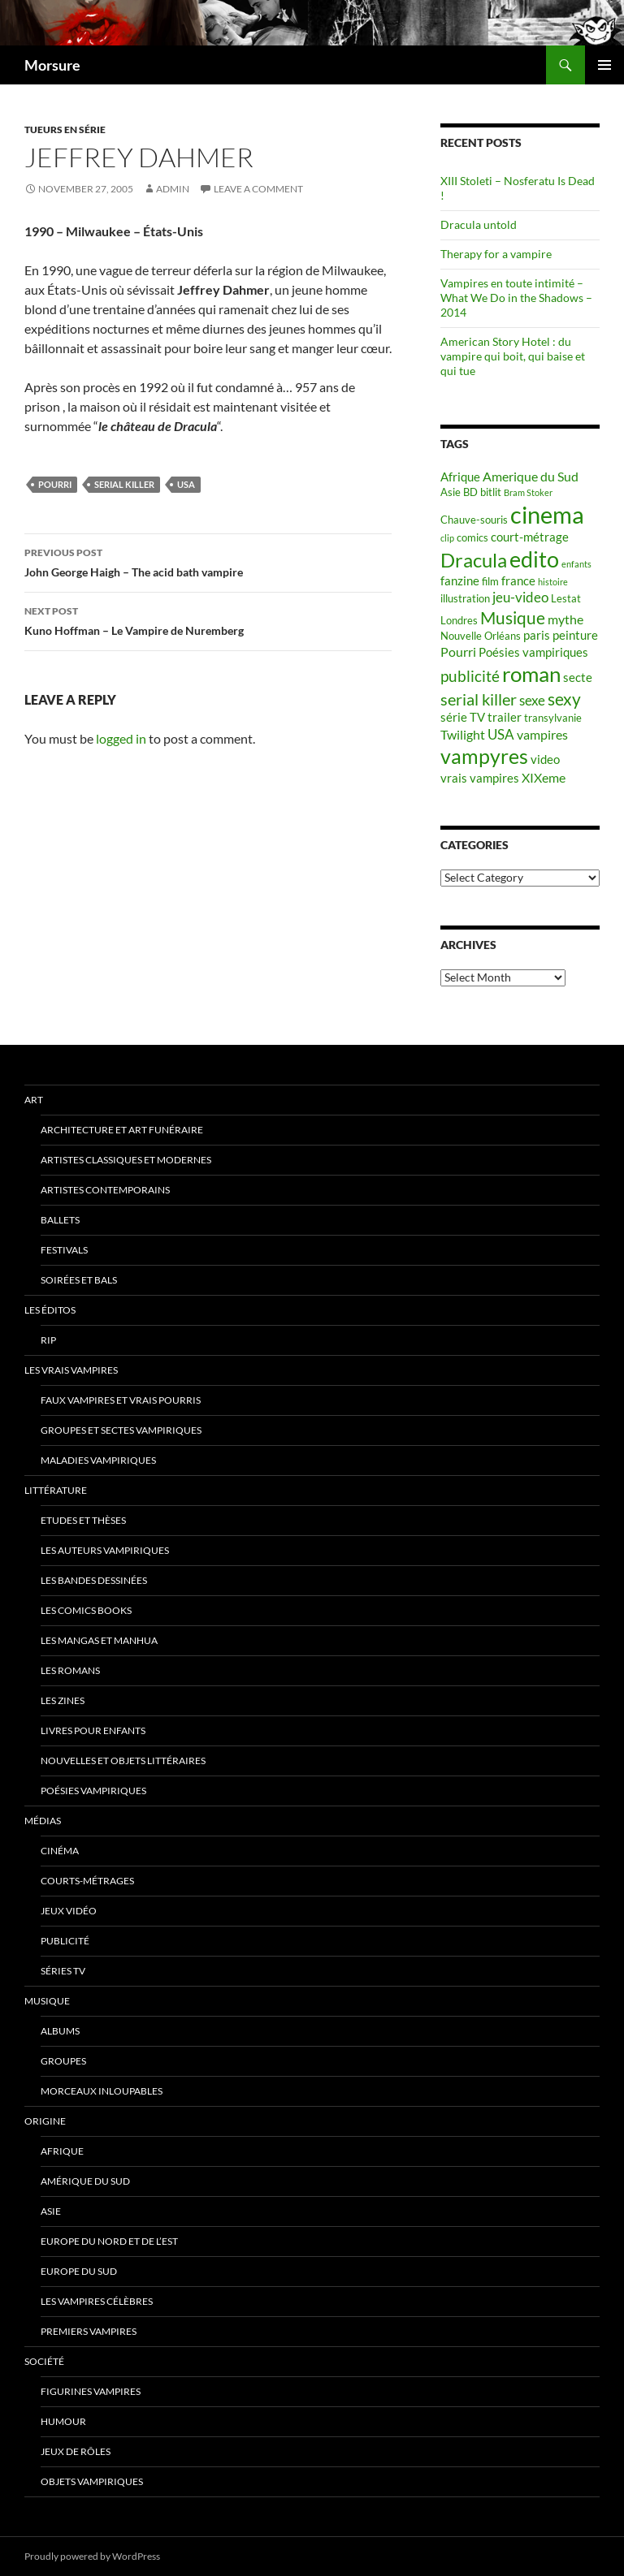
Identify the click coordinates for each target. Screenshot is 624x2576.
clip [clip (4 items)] (447, 538)
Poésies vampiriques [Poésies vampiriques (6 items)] (533, 652)
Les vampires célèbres (97, 2301)
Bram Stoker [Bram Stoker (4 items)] (528, 492)
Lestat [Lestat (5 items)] (566, 598)
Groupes (63, 2061)
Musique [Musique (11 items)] (512, 618)
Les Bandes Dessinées (94, 1580)
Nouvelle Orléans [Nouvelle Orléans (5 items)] (480, 635)
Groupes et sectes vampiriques (121, 1430)
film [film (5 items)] (490, 581)
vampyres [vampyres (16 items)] (484, 756)
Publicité (65, 1941)
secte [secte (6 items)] (577, 677)
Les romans (70, 1670)
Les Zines (62, 1700)
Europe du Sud (79, 2271)
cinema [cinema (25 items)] (547, 514)
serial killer (124, 484)
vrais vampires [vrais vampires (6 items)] (479, 778)
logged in (121, 738)
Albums (60, 2031)
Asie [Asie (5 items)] (450, 491)
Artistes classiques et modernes (126, 1160)
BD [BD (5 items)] (470, 491)
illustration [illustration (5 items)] (465, 598)
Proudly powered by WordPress (92, 2556)
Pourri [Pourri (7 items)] (458, 651)
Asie (51, 2211)
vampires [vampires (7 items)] (542, 734)
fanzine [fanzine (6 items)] (459, 581)
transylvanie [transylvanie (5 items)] (553, 717)
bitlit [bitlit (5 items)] (490, 491)
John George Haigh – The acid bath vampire (208, 561)
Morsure (52, 65)
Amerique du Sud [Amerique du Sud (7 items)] (530, 476)
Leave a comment (258, 189)
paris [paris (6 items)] (536, 635)
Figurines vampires (91, 2391)
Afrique (62, 2151)
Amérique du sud (85, 2181)
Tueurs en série (65, 129)
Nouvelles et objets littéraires (123, 1760)
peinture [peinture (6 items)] (575, 635)
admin (172, 189)
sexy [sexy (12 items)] (564, 699)
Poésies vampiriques (93, 1790)
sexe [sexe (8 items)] (532, 700)
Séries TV (63, 1971)
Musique (47, 2001)
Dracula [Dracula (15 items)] (473, 560)
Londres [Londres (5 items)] (459, 620)
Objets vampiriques (92, 2481)
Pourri (55, 484)
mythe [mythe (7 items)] (565, 619)
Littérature (55, 1490)
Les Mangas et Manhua (99, 1640)
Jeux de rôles (75, 2451)
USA (186, 484)
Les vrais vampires (71, 1370)
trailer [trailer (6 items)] (505, 717)
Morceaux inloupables (101, 2091)
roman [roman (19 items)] (531, 674)
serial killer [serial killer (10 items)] (478, 699)
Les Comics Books (86, 1610)
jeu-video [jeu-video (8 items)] (520, 597)
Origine (45, 2121)
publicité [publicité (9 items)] (470, 676)
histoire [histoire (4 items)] (553, 581)
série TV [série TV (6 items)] (462, 717)
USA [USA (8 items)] (501, 734)
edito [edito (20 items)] (534, 559)
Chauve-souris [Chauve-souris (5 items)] (474, 519)
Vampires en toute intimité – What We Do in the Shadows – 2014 (516, 297)
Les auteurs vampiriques (105, 1550)
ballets (60, 1220)
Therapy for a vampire (496, 254)
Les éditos (50, 1310)
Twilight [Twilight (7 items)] (462, 734)
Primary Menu (604, 64)
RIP (48, 1340)
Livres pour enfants (93, 1730)
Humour (63, 2421)
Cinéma (60, 1851)
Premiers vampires (88, 2331)
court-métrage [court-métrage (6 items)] (530, 537)
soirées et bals (79, 1280)
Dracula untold (478, 224)
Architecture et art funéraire (122, 1130)
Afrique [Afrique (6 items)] (460, 477)
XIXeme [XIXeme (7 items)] (544, 777)
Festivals (64, 1250)
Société (44, 2361)
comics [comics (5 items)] (472, 537)
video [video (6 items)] (545, 759)
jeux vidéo (69, 1911)
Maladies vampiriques (98, 1460)
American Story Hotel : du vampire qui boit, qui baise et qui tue (512, 356)
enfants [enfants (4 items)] (576, 564)
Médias (42, 1820)
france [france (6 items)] (518, 581)
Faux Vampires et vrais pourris (121, 1400)
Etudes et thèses (83, 1520)
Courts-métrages (87, 1881)
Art (33, 1100)
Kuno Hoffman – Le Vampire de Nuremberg (208, 619)
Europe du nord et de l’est (109, 2241)
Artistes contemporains (105, 1190)
